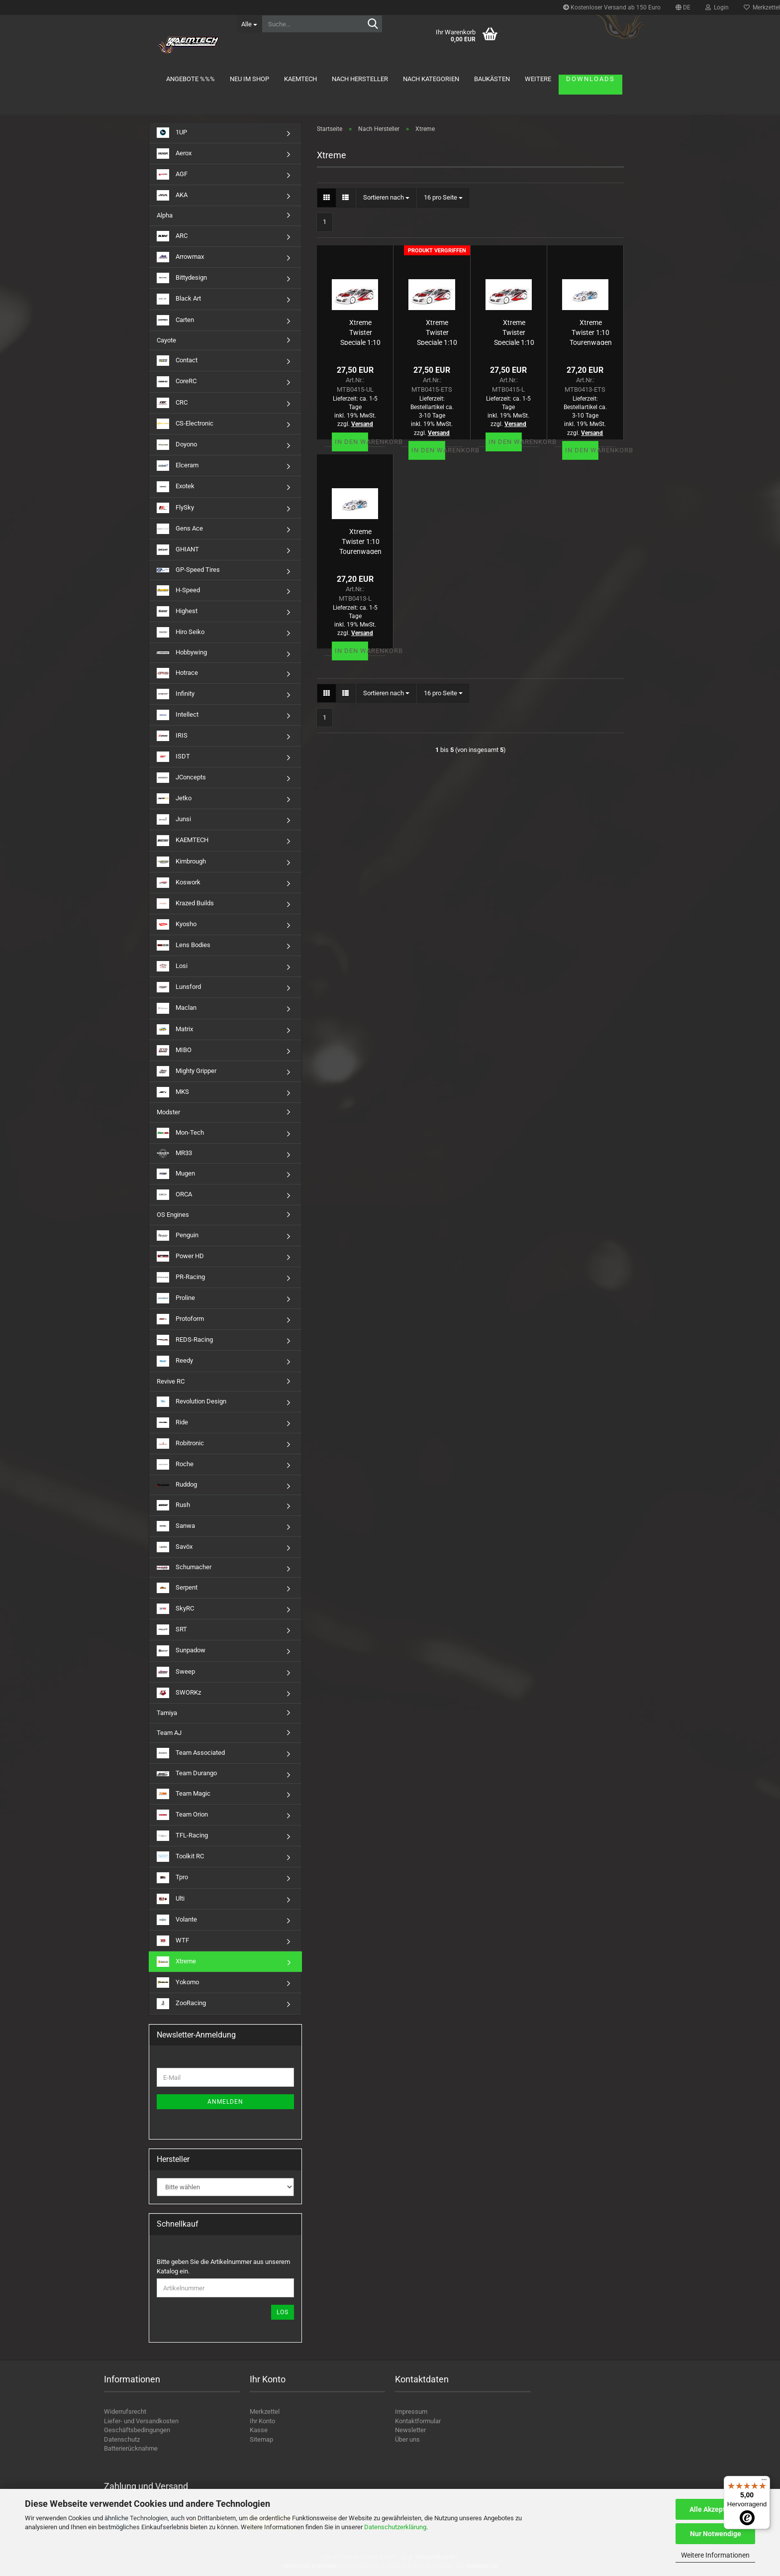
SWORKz (179, 1693)
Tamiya (167, 1713)
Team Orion (182, 1815)
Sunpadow (181, 1650)
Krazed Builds (185, 903)
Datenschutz (122, 2439)
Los (283, 2312)
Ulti (171, 1899)
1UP (172, 132)
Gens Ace (180, 529)
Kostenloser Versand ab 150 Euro (612, 7)
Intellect (177, 715)
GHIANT (178, 549)
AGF (172, 174)
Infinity (176, 694)
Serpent (177, 1588)
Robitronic (180, 1443)
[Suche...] (249, 24)
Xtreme (176, 1961)
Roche (175, 1464)
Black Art (179, 299)
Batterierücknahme (131, 2448)
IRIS (172, 736)
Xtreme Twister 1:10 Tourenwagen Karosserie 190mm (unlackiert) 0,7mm (591, 332)
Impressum (411, 2411)
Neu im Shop (249, 79)
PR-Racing (181, 1277)
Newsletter (410, 2430)
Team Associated (191, 1753)
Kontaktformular (418, 2421)
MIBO (174, 1050)
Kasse (259, 2430)
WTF (173, 1940)
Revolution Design (191, 1401)
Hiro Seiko (180, 632)
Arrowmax (180, 257)
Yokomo (178, 1982)
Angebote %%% (190, 79)
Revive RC (171, 1381)
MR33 (174, 1153)
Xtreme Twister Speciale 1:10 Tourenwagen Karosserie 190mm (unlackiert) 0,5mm (514, 332)
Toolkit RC (180, 1856)
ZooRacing (181, 2003)
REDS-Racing (185, 1340)
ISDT (173, 756)
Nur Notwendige (715, 2534)
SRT (172, 1629)
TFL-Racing (182, 1835)
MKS (173, 1092)
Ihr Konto (262, 2421)
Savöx (175, 1547)
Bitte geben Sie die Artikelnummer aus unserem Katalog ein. (223, 2266)
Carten (175, 320)
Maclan (176, 1008)
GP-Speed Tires (188, 569)
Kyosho (176, 924)
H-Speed (178, 590)
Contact (177, 360)
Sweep (176, 1672)
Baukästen (492, 79)
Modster (168, 1112)
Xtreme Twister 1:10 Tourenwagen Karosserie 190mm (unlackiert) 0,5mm (360, 541)
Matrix (175, 1029)
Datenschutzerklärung (395, 2527)
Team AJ (169, 1732)
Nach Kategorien (431, 79)
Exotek (176, 486)
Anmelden (225, 2101)
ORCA (174, 1194)
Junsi (174, 819)
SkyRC (175, 1609)
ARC (172, 236)
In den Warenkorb (351, 441)
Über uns (407, 2439)
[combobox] (386, 198)
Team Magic (183, 1794)
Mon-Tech (180, 1133)
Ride (172, 1422)
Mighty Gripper (186, 1071)
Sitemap (261, 2439)
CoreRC (176, 381)
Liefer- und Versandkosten (141, 2421)
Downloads (590, 79)
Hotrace (177, 673)
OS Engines (173, 1214)
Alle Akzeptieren (715, 2509)
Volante (177, 1920)
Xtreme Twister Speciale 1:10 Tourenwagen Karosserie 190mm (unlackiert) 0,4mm (360, 332)
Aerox (174, 153)
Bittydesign (182, 278)
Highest (177, 611)
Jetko (174, 798)
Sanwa (176, 1526)
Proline (176, 1298)
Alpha (165, 215)
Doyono (177, 444)
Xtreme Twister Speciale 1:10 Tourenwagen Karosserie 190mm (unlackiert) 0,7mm (437, 332)
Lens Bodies (183, 945)
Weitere (538, 79)
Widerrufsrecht (125, 2411)
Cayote (166, 340)
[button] (683, 7)
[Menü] (764, 2482)
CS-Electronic (185, 424)
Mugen (176, 1174)
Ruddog (177, 1484)
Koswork (178, 882)
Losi (172, 966)
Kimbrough (181, 862)
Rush (173, 1505)
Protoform (180, 1319)
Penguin (177, 1235)
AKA (172, 195)
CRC (172, 403)
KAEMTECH (300, 79)
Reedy (175, 1361)
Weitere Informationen (715, 2555)
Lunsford (179, 987)
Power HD (180, 1256)
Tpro (172, 1877)
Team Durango (187, 1773)
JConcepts (181, 777)
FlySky (175, 508)
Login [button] (717, 7)
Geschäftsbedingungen (137, 2430)
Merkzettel (265, 2411)
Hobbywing (182, 652)
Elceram (177, 465)
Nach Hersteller (360, 79)
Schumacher (184, 1567)
